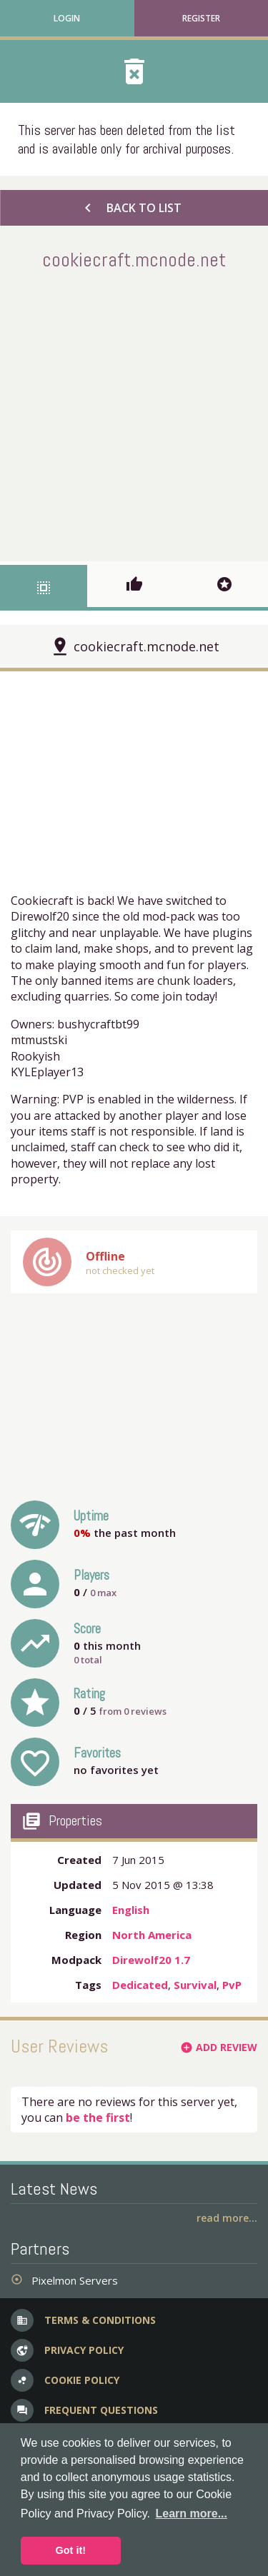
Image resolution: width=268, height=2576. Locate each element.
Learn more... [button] (191, 2513)
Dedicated (140, 1985)
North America (152, 1935)
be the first (98, 2117)
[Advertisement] (134, 413)
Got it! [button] (71, 2550)
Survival (195, 1985)
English (130, 1910)
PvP (232, 1985)
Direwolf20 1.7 (151, 1960)
